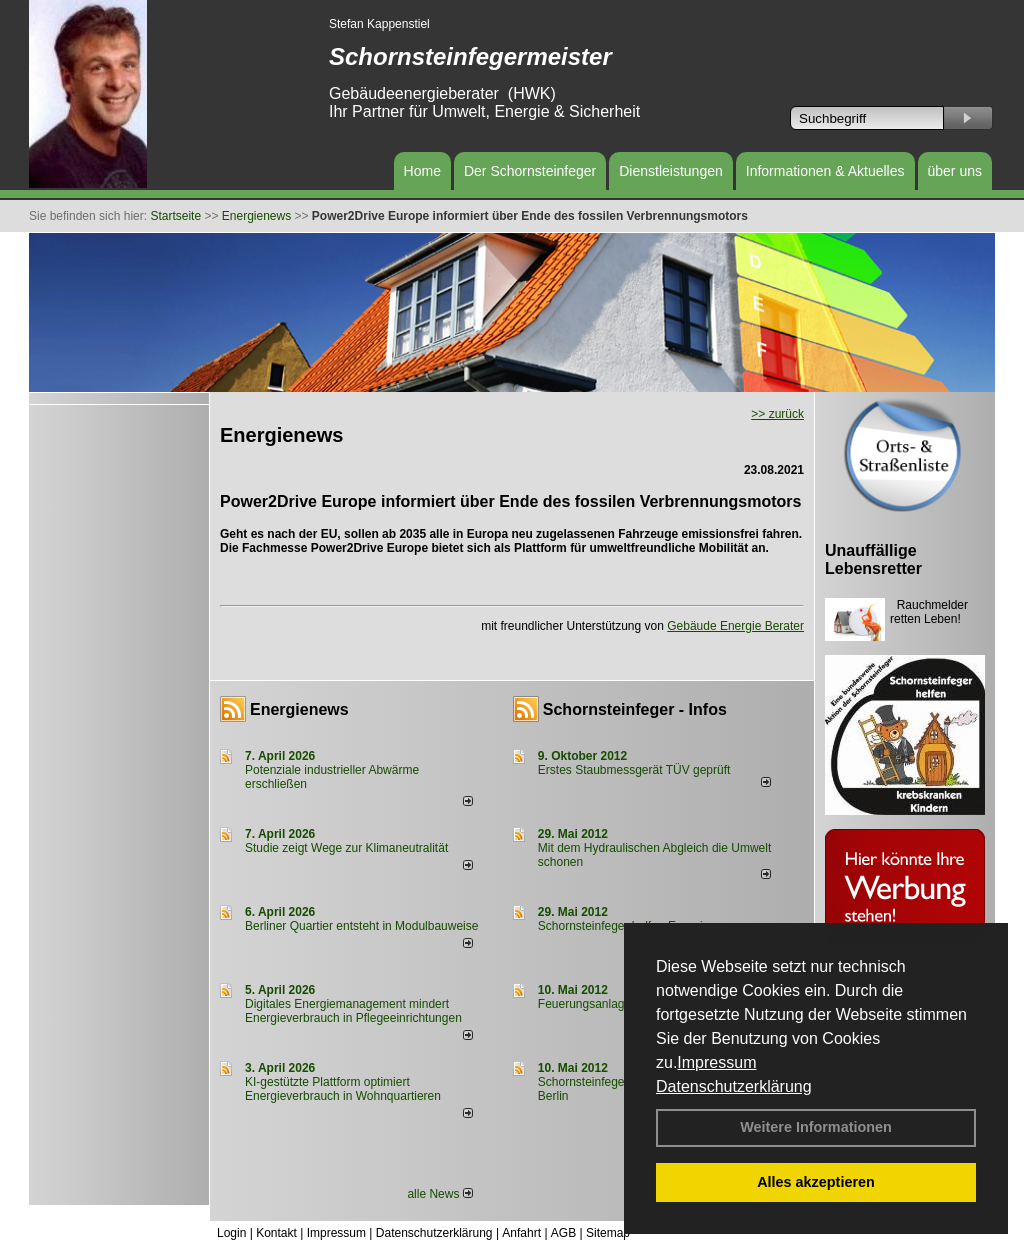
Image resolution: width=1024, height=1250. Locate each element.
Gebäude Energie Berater (735, 626)
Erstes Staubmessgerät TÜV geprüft (634, 770)
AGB (563, 1233)
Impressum (716, 1062)
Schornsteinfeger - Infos (635, 709)
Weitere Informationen (816, 1127)
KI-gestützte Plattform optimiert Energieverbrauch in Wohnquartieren (343, 1089)
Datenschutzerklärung (734, 1086)
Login (231, 1233)
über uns (955, 171)
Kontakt (276, 1233)
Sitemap (608, 1233)
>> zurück (777, 414)
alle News (439, 1194)
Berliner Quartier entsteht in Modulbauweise (361, 926)
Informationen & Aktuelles (825, 171)
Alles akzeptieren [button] (816, 1182)
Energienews (299, 709)
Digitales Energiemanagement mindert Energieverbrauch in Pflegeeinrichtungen (353, 1011)
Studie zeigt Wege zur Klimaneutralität (346, 848)
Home (422, 171)
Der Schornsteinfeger (530, 171)
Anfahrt (521, 1233)
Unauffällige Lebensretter (873, 559)
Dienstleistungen (671, 171)
